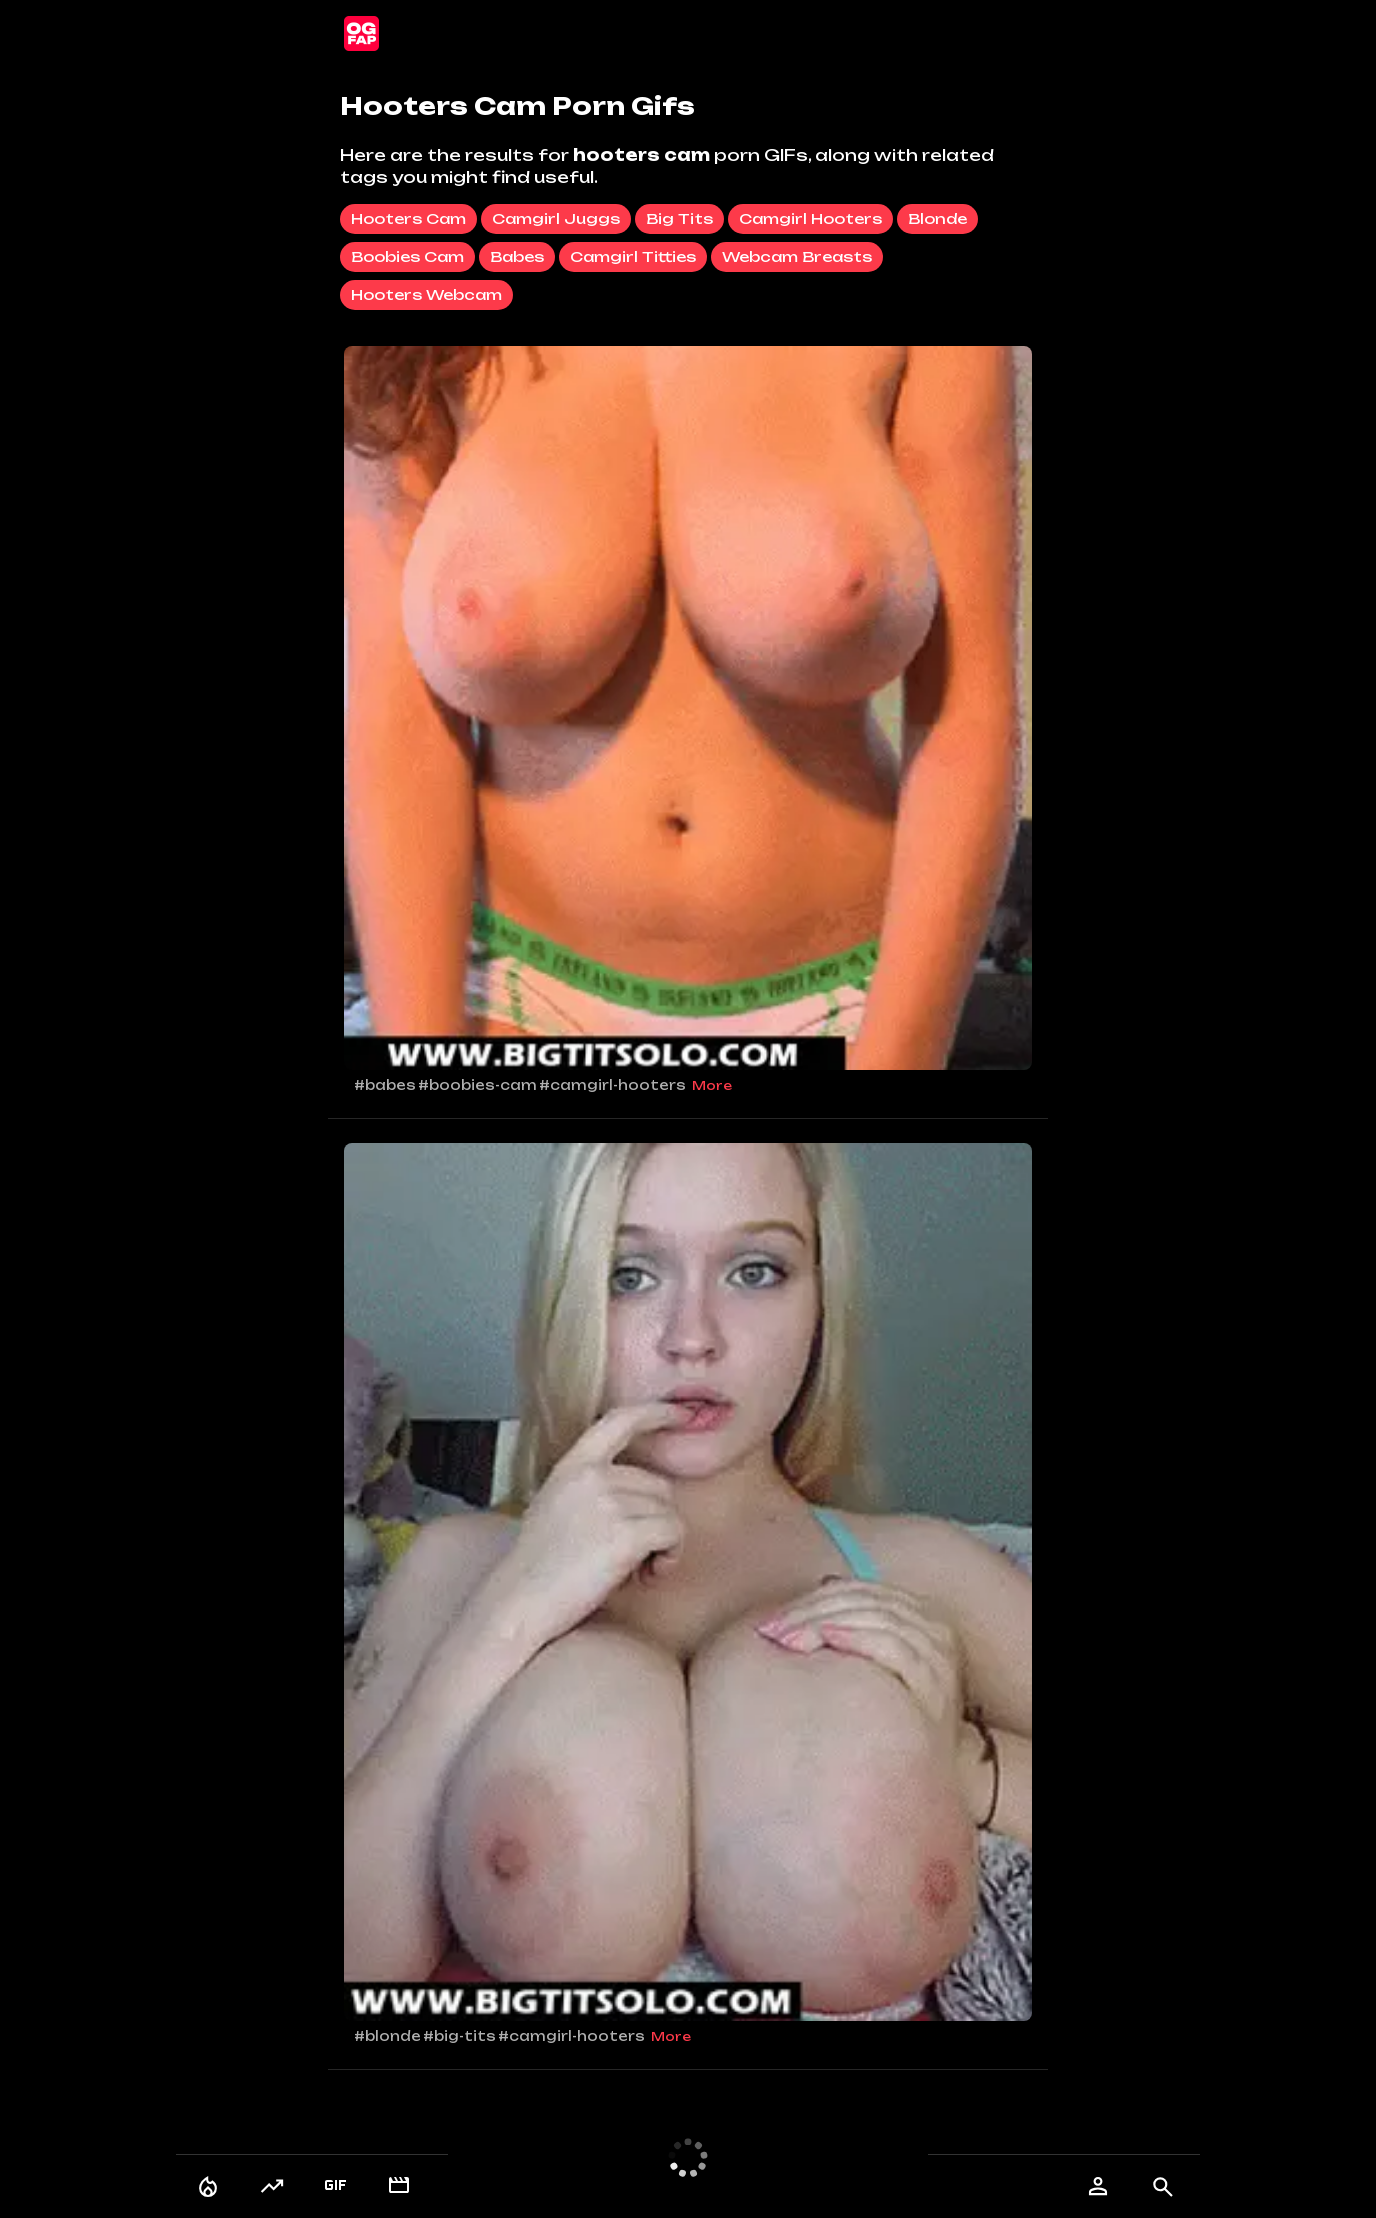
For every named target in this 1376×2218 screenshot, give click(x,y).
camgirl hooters (810, 218)
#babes (385, 1085)
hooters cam (408, 218)
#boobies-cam (477, 1085)
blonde (937, 218)
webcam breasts (797, 256)
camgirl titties (633, 256)
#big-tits (459, 2036)
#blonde (387, 2036)
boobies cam (407, 256)
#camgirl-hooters (612, 1085)
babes (517, 256)
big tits (679, 218)
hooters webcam (426, 294)
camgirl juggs (556, 218)
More (712, 1085)
